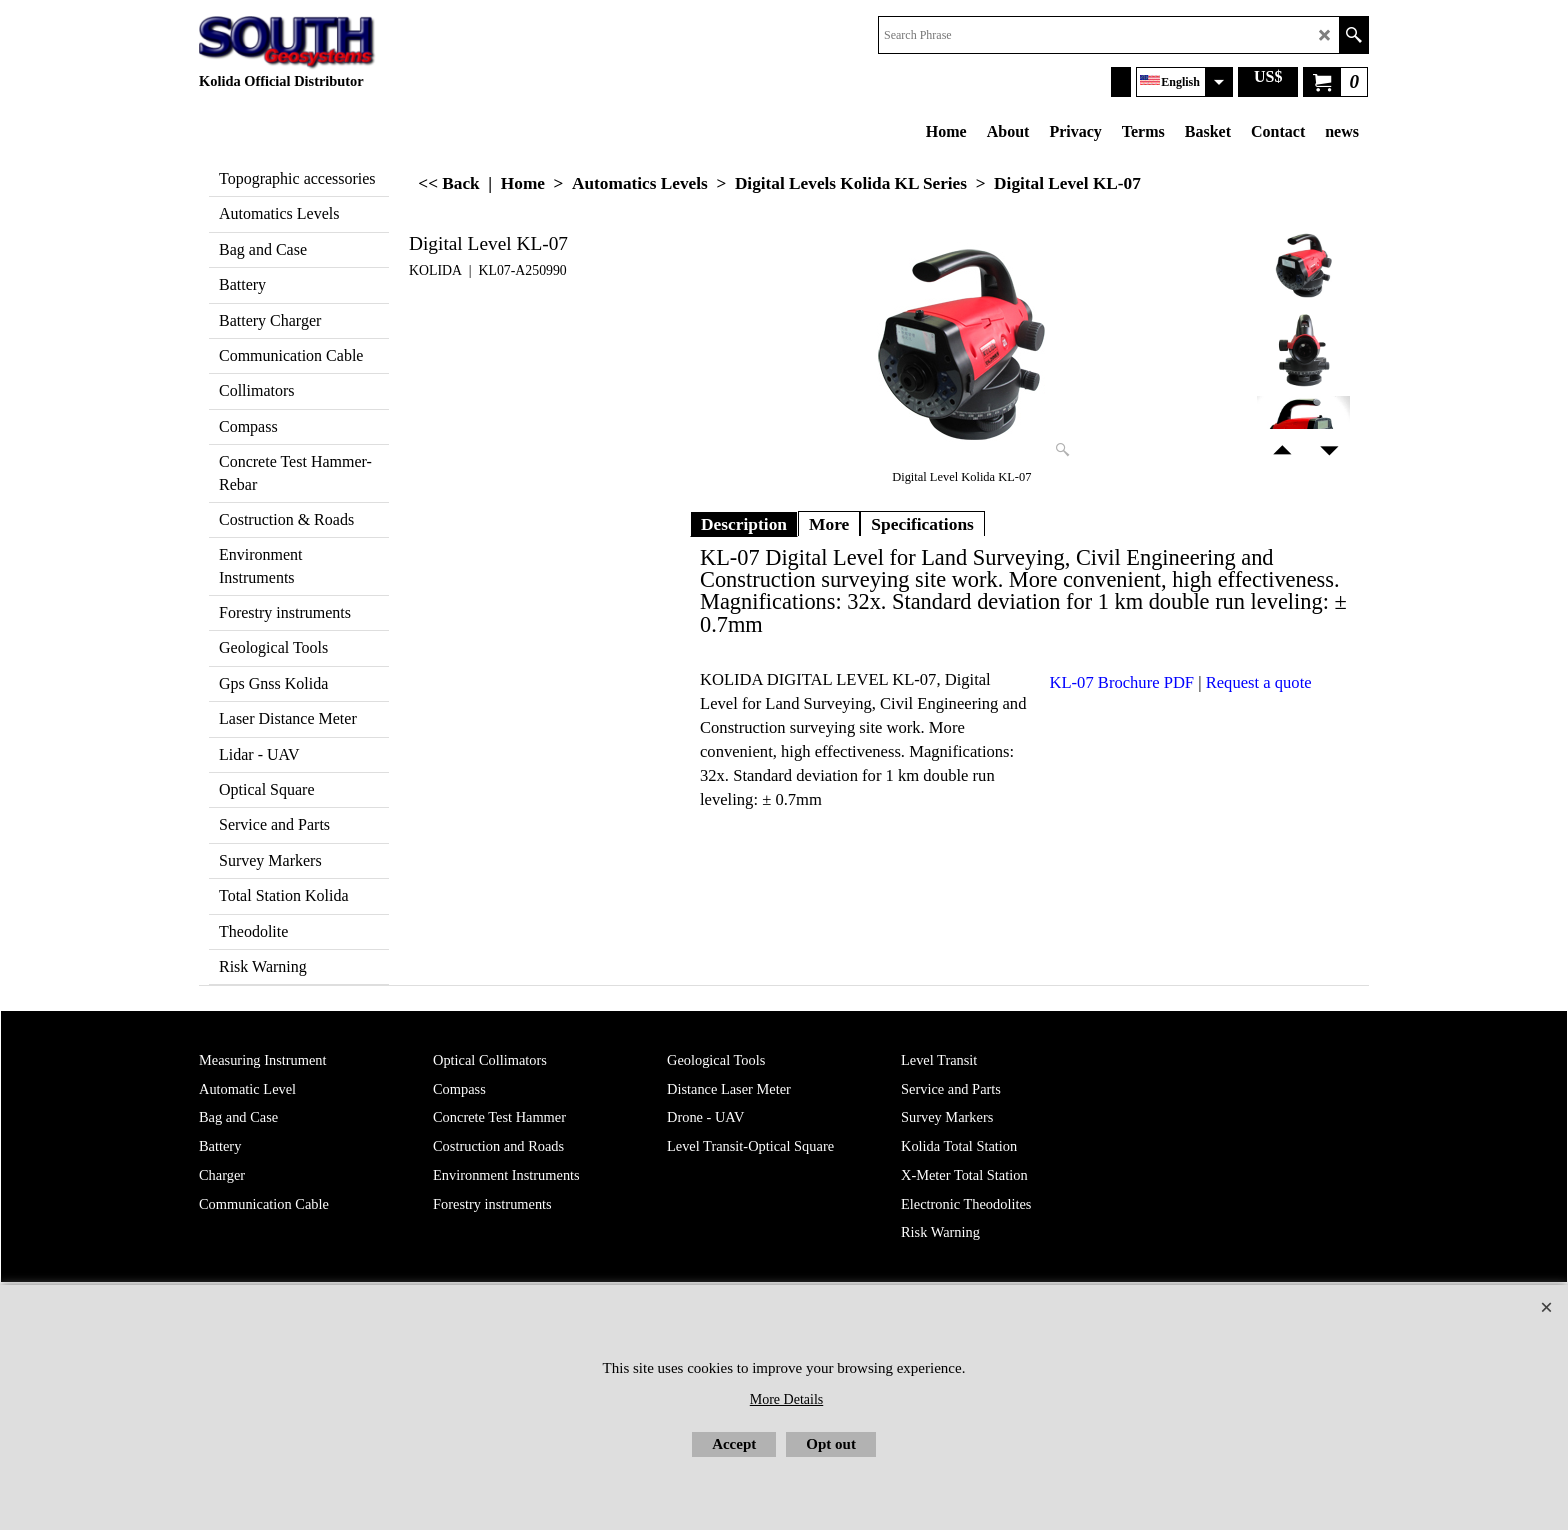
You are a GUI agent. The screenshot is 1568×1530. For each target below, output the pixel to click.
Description (744, 524)
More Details (786, 1399)
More (829, 524)
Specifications (922, 524)
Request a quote (1259, 682)
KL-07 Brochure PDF (1122, 682)
